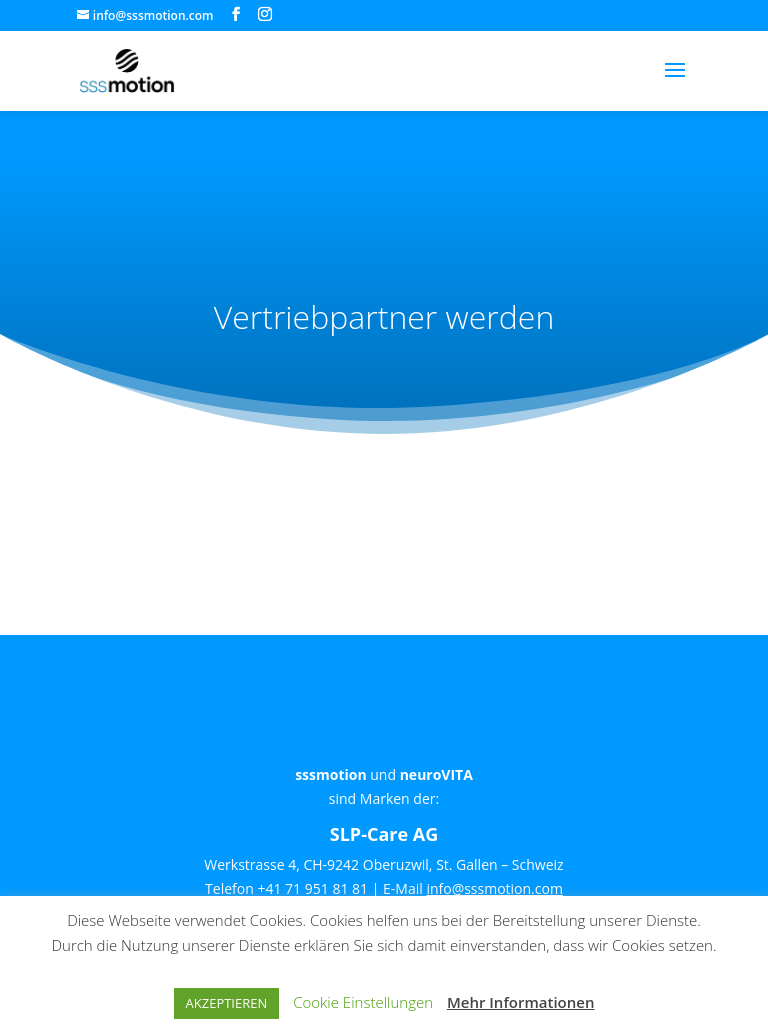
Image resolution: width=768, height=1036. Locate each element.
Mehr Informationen (521, 1002)
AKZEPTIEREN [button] (227, 1003)
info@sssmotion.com (494, 888)
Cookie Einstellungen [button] (363, 1002)
